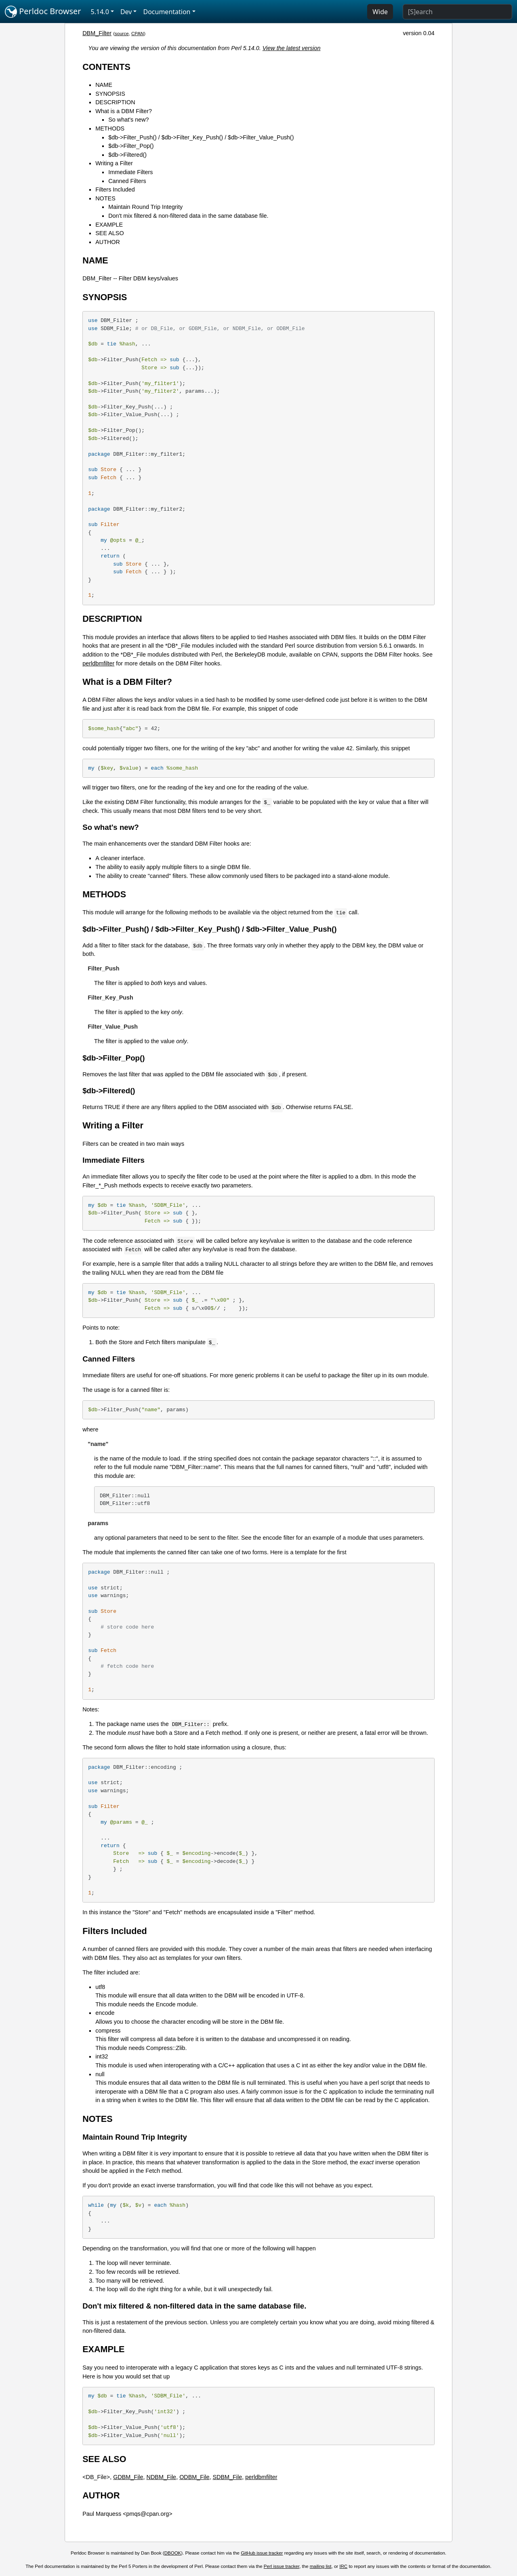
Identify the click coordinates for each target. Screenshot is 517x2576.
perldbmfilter (98, 663)
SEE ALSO (109, 233)
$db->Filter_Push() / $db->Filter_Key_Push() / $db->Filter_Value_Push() (201, 137)
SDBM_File (227, 2477)
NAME (103, 85)
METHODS (109, 128)
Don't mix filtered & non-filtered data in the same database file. (188, 216)
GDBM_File (128, 2477)
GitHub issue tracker (262, 2553)
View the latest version (292, 48)
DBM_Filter (96, 33)
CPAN (137, 33)
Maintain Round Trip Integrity (145, 207)
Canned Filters (127, 181)
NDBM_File (162, 2477)
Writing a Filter (114, 163)
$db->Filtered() (127, 155)
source (122, 33)
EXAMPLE (109, 224)
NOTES (105, 198)
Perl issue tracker (281, 2566)
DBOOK (172, 2553)
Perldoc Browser (43, 12)
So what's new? (128, 119)
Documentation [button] (166, 11)
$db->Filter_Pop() (130, 146)
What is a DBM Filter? (123, 111)
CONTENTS (106, 67)
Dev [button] (126, 11)
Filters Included (115, 189)
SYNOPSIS (110, 93)
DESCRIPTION (115, 102)
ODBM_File (194, 2477)
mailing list (321, 2566)
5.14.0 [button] (100, 11)
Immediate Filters (130, 172)
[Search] (457, 11)
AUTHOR (107, 242)
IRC (343, 2566)
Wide (380, 11)
